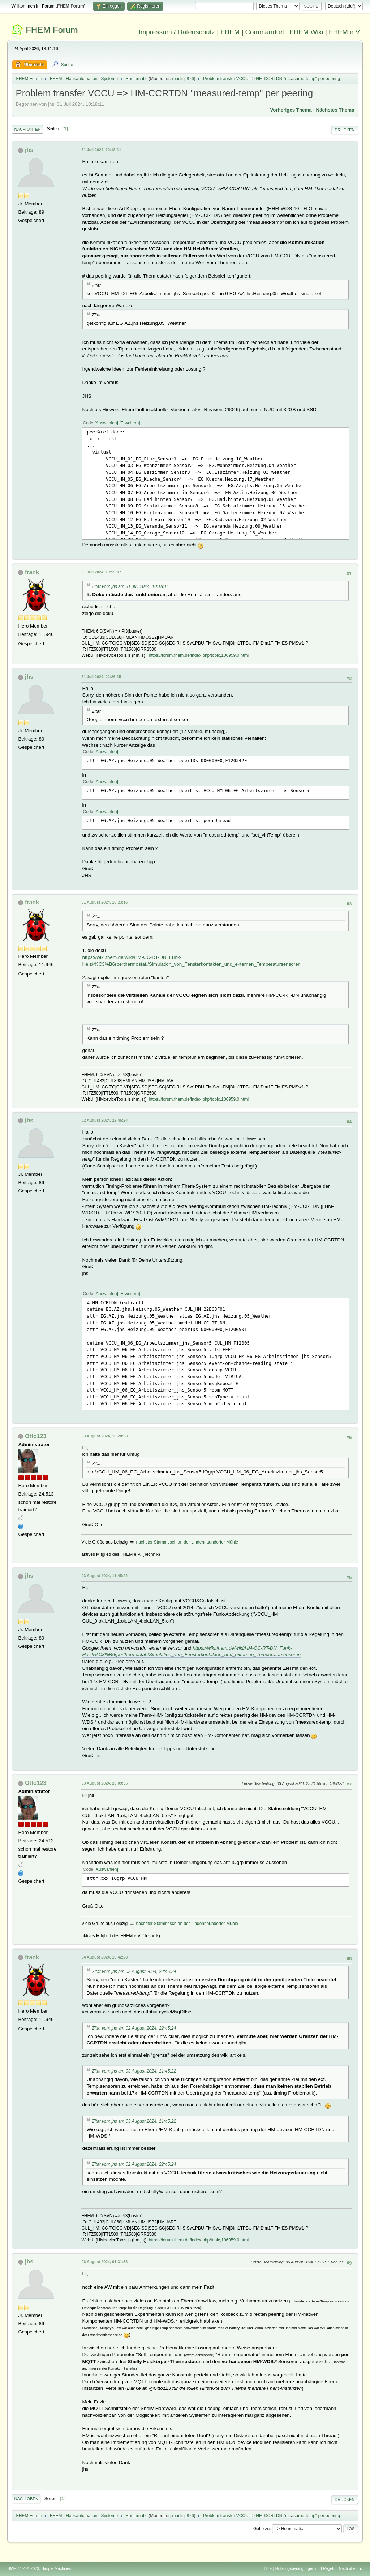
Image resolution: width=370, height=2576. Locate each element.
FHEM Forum (52, 30)
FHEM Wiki (306, 32)
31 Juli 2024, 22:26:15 (101, 676)
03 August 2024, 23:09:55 (104, 1783)
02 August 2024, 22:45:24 (104, 1120)
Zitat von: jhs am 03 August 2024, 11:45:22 (134, 2071)
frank (32, 572)
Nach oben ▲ (351, 2568)
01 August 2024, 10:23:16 (104, 902)
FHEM (230, 32)
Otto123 (36, 1436)
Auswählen (106, 422)
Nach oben (26, 2499)
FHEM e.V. (345, 32)
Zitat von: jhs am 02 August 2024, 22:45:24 (134, 1971)
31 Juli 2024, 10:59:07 (101, 572)
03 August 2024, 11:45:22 (104, 1575)
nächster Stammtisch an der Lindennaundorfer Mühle (187, 1542)
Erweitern (130, 422)
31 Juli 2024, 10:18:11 (101, 150)
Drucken (344, 130)
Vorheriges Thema (290, 110)
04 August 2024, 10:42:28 (104, 1957)
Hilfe (268, 2568)
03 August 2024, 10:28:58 (104, 1436)
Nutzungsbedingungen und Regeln (305, 2568)
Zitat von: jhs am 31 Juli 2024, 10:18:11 (130, 586)
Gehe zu (261, 2528)
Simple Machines (56, 2568)
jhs (29, 150)
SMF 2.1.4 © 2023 (23, 2568)
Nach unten (27, 129)
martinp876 (183, 78)
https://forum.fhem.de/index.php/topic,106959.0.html (199, 655)
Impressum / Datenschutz (177, 32)
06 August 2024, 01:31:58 (104, 2262)
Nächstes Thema (335, 110)
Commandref (264, 32)
